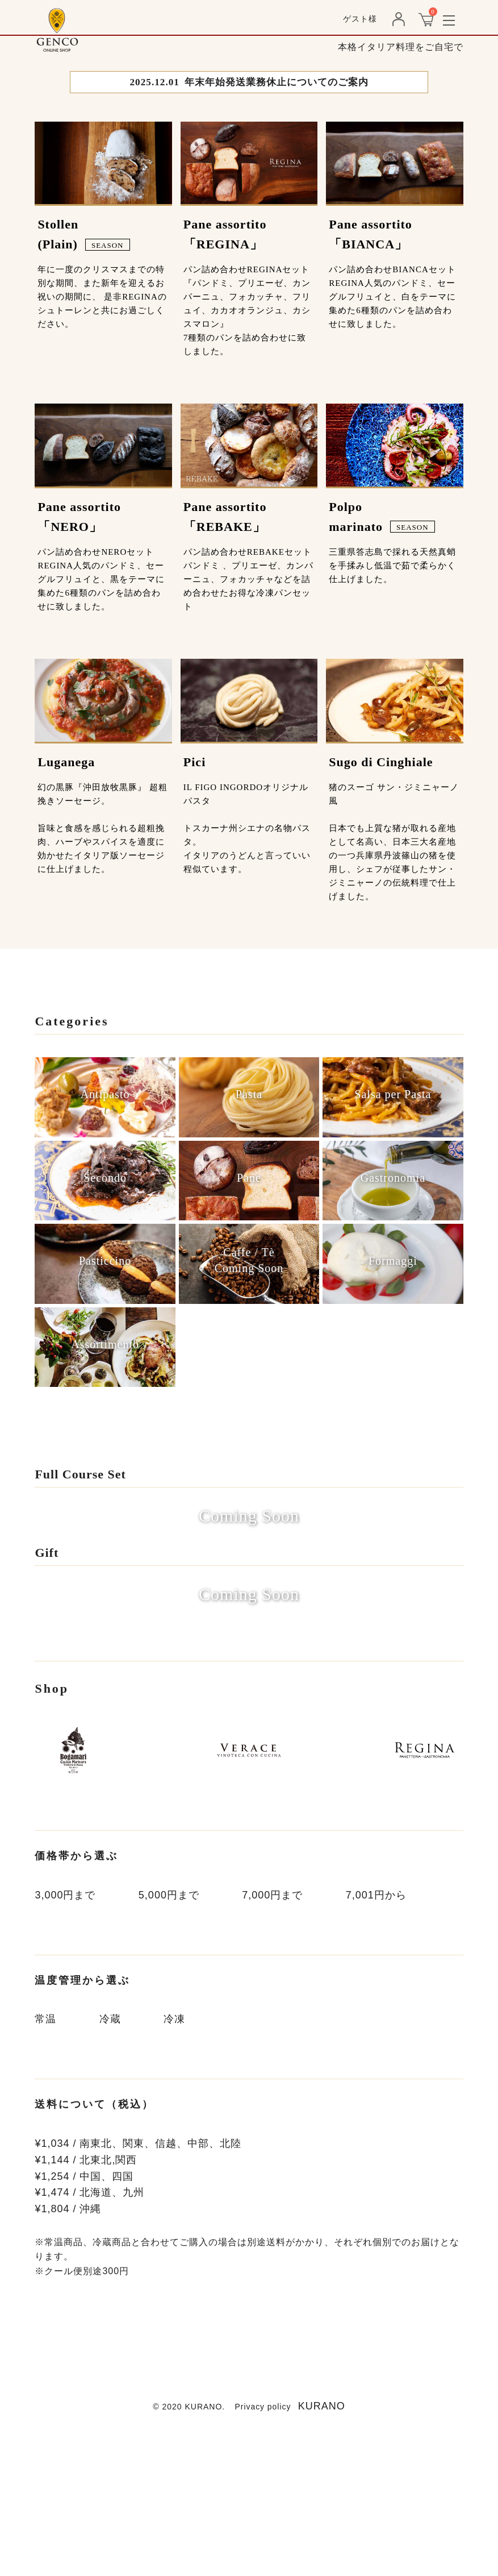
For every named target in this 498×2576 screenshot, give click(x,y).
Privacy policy (263, 2551)
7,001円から (376, 2040)
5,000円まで (169, 2040)
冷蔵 (110, 2164)
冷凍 (174, 2164)
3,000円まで (65, 2040)
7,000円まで (272, 2040)
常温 (45, 2164)
